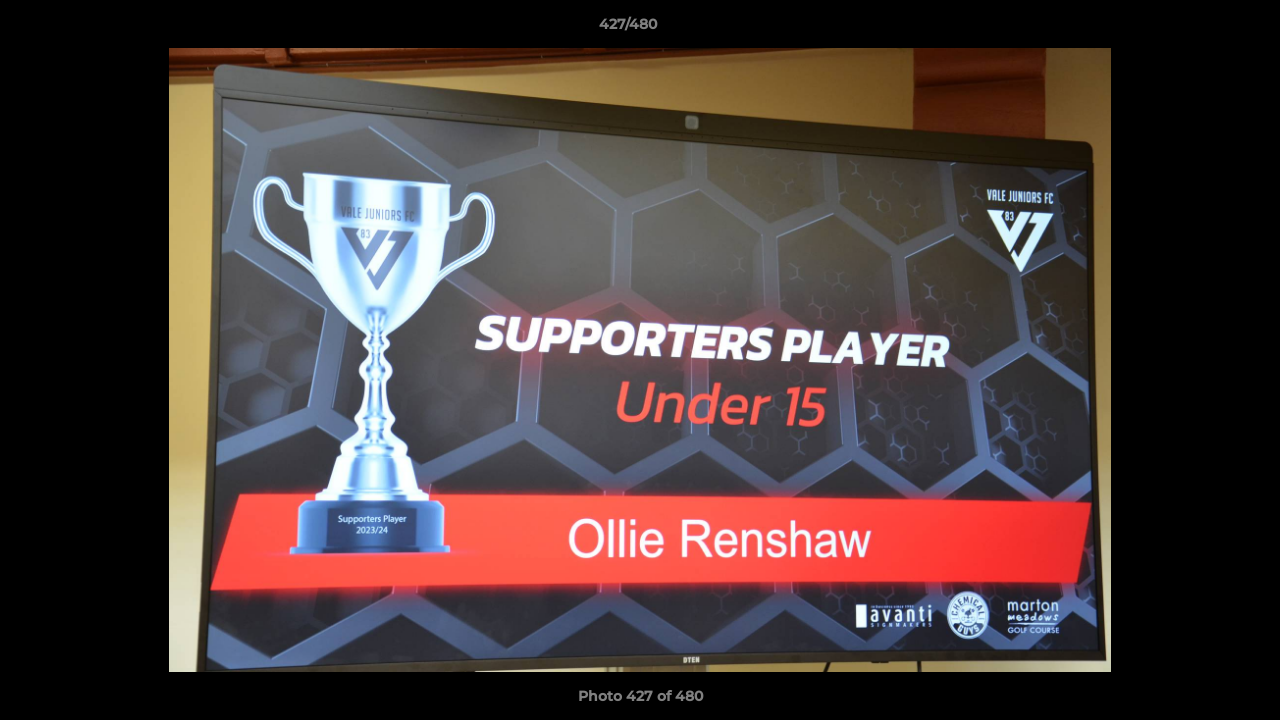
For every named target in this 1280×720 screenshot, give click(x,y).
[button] (1196, 29)
